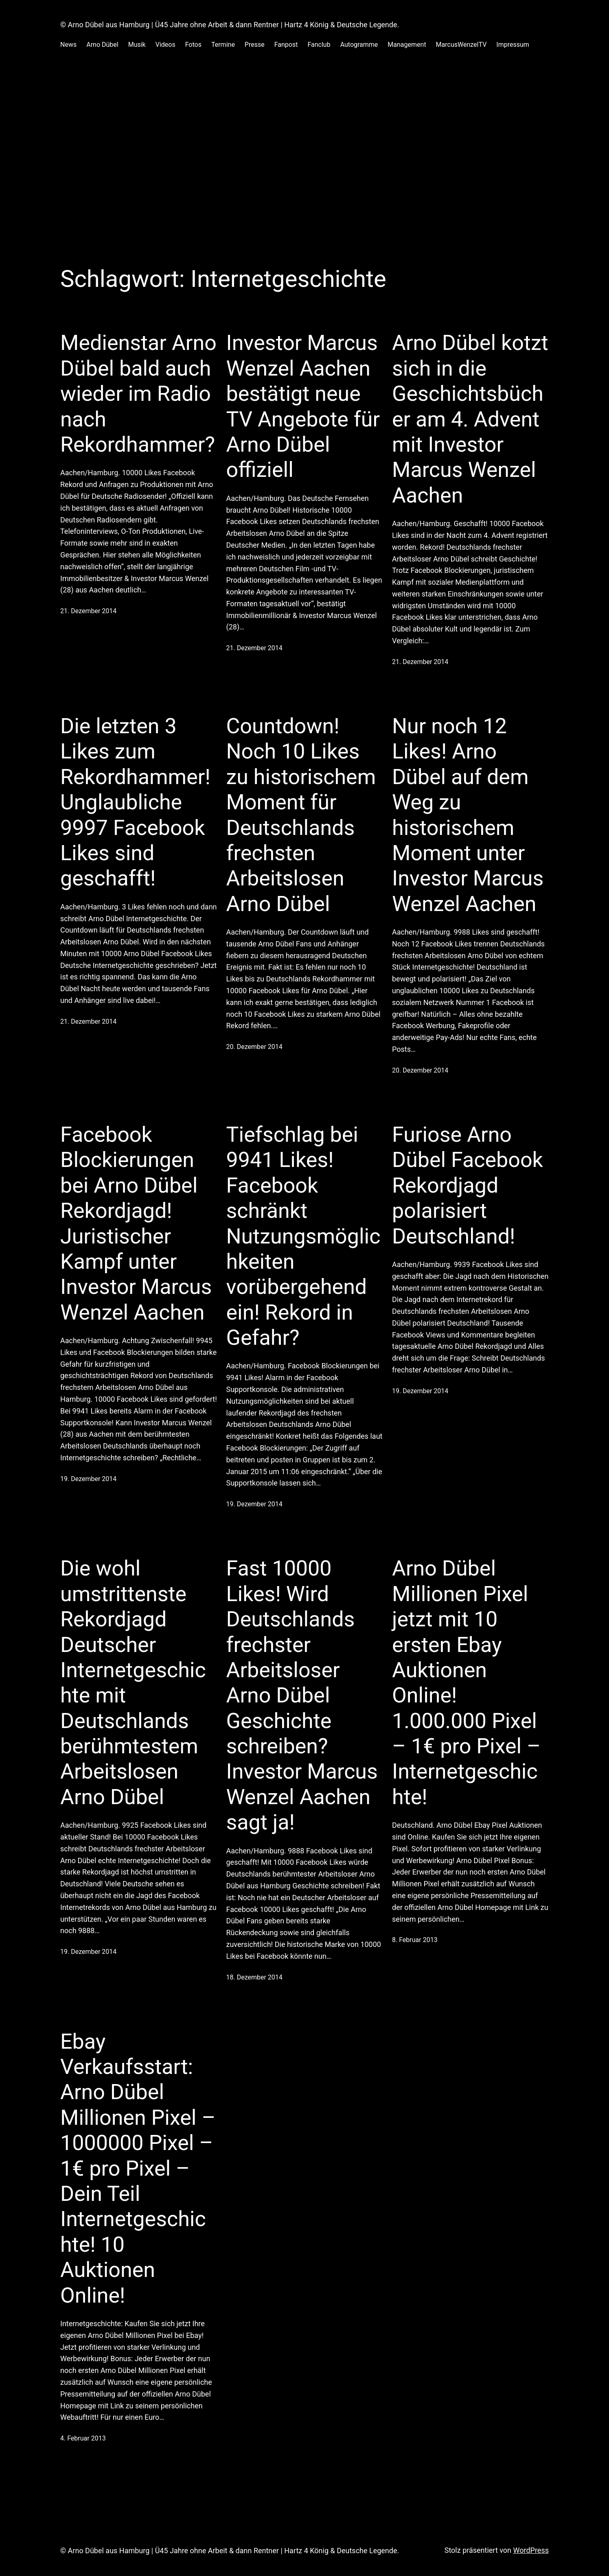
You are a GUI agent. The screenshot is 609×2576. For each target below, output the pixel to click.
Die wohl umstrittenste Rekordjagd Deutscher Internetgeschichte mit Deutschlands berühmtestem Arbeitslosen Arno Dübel (133, 1682)
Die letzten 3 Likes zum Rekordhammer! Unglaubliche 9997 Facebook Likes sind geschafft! (135, 802)
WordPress (531, 2550)
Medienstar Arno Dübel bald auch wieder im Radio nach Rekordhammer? (138, 393)
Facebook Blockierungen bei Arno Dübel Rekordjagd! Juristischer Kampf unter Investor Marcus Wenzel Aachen (136, 1223)
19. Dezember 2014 (88, 1479)
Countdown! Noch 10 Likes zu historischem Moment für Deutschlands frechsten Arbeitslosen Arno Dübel (301, 815)
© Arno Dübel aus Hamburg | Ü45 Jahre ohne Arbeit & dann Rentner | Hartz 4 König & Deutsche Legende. (229, 24)
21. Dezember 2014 (88, 611)
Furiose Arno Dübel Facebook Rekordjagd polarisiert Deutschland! (467, 1185)
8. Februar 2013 (415, 1940)
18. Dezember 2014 (254, 1977)
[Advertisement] (304, 156)
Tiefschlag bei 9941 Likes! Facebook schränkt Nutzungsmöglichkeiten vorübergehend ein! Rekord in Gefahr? (303, 1236)
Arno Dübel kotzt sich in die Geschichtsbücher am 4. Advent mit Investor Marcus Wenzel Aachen (470, 418)
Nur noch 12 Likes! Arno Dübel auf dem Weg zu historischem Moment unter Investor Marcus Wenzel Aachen (467, 815)
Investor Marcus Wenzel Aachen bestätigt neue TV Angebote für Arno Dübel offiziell (303, 406)
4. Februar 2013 (83, 2438)
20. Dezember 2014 (254, 1047)
